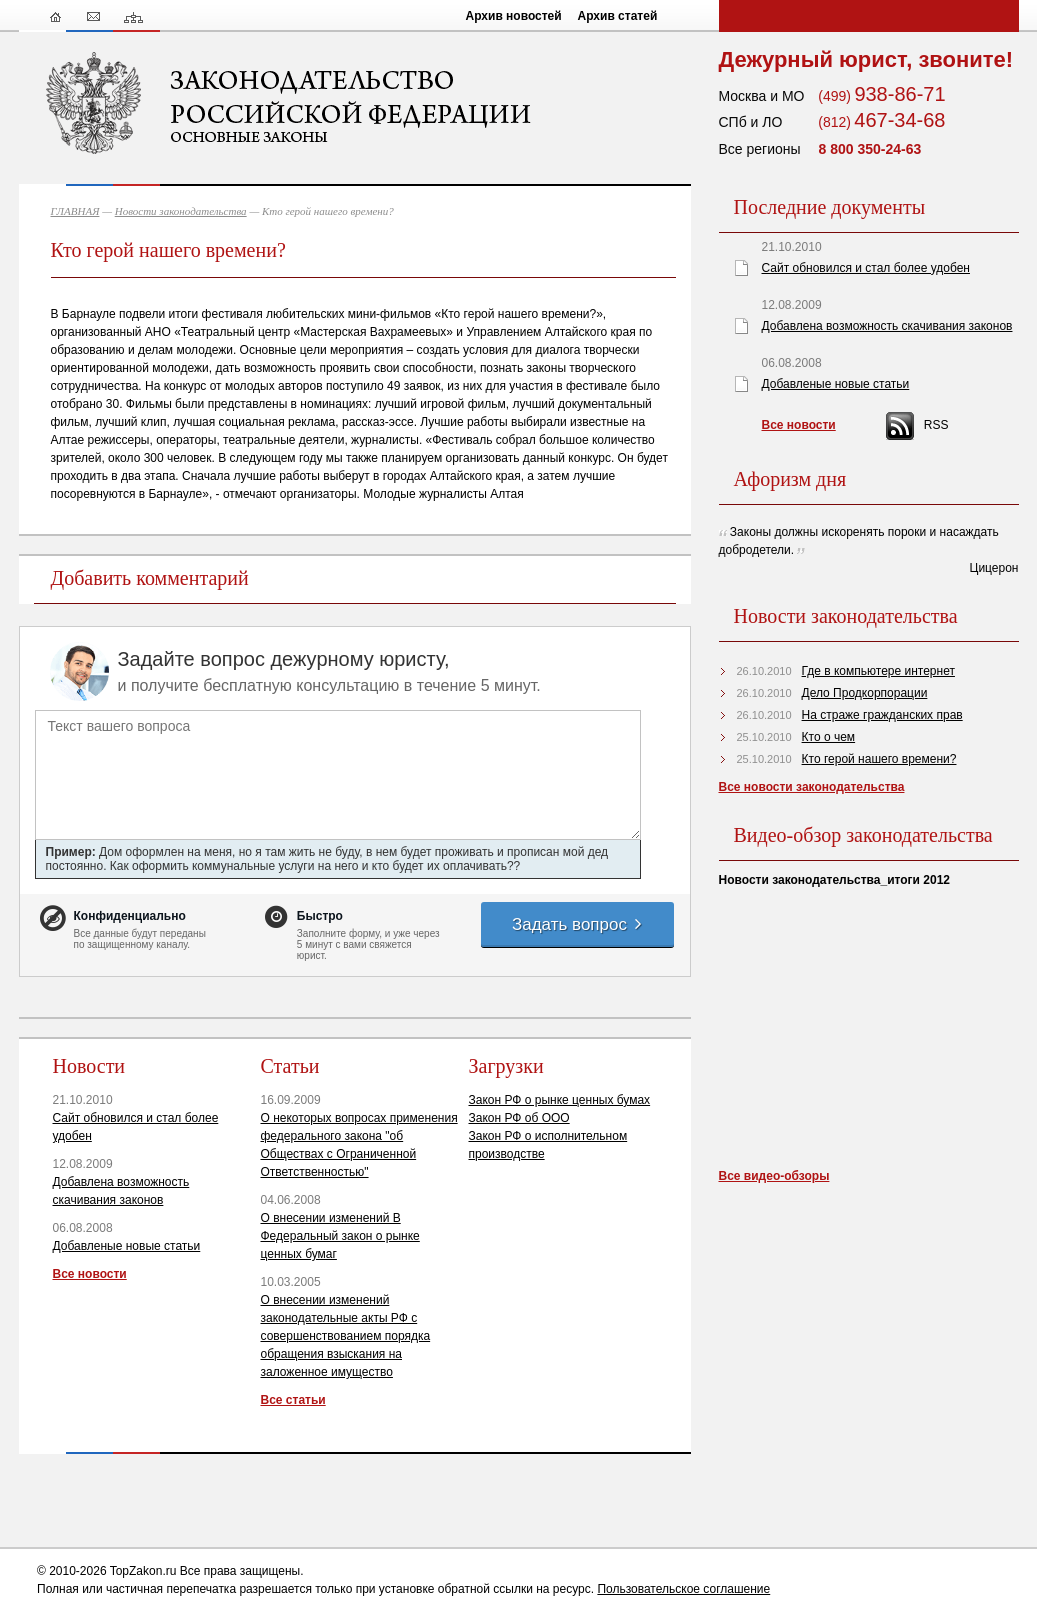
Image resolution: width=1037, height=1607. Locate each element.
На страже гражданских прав (882, 715)
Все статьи (293, 1400)
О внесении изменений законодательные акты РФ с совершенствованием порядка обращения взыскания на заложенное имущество (346, 1336)
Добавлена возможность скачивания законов (887, 326)
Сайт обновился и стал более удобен (866, 268)
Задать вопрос (578, 924)
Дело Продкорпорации (865, 693)
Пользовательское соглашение (683, 1589)
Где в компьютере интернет (878, 671)
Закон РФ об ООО (519, 1118)
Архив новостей (514, 16)
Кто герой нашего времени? (879, 759)
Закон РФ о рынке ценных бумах (560, 1100)
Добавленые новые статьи (127, 1246)
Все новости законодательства (812, 787)
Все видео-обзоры (774, 1176)
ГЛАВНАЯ (75, 211)
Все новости (90, 1274)
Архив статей (618, 16)
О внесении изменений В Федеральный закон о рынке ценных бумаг (340, 1236)
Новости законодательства (181, 211)
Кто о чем (829, 737)
